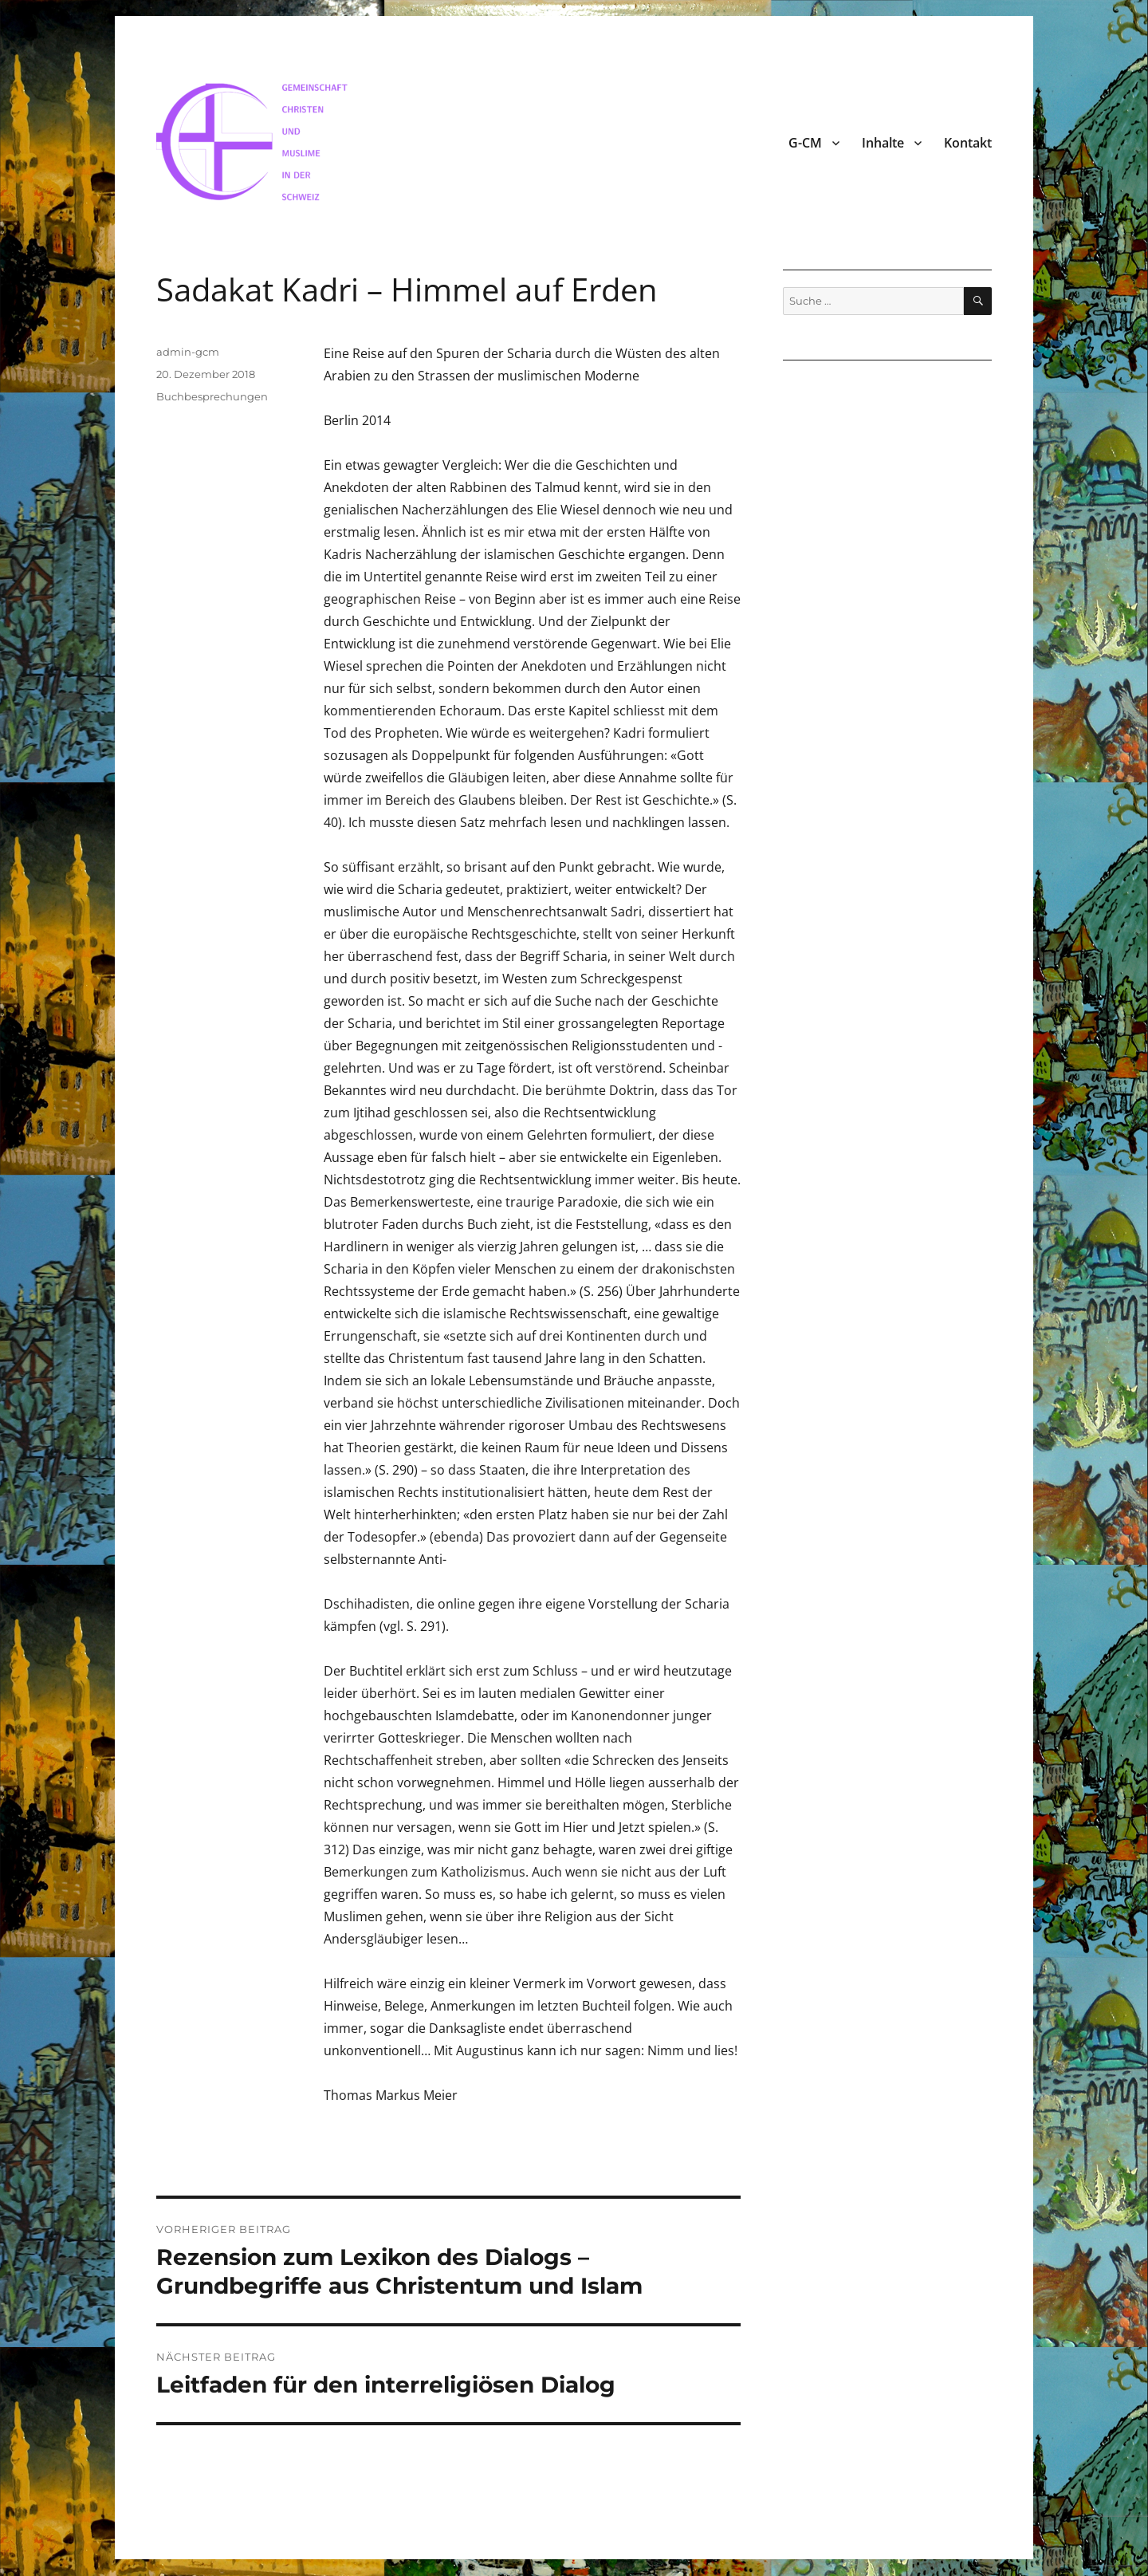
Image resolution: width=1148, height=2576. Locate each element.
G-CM (805, 143)
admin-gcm (187, 351)
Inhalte (883, 143)
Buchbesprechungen (212, 396)
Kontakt (968, 143)
